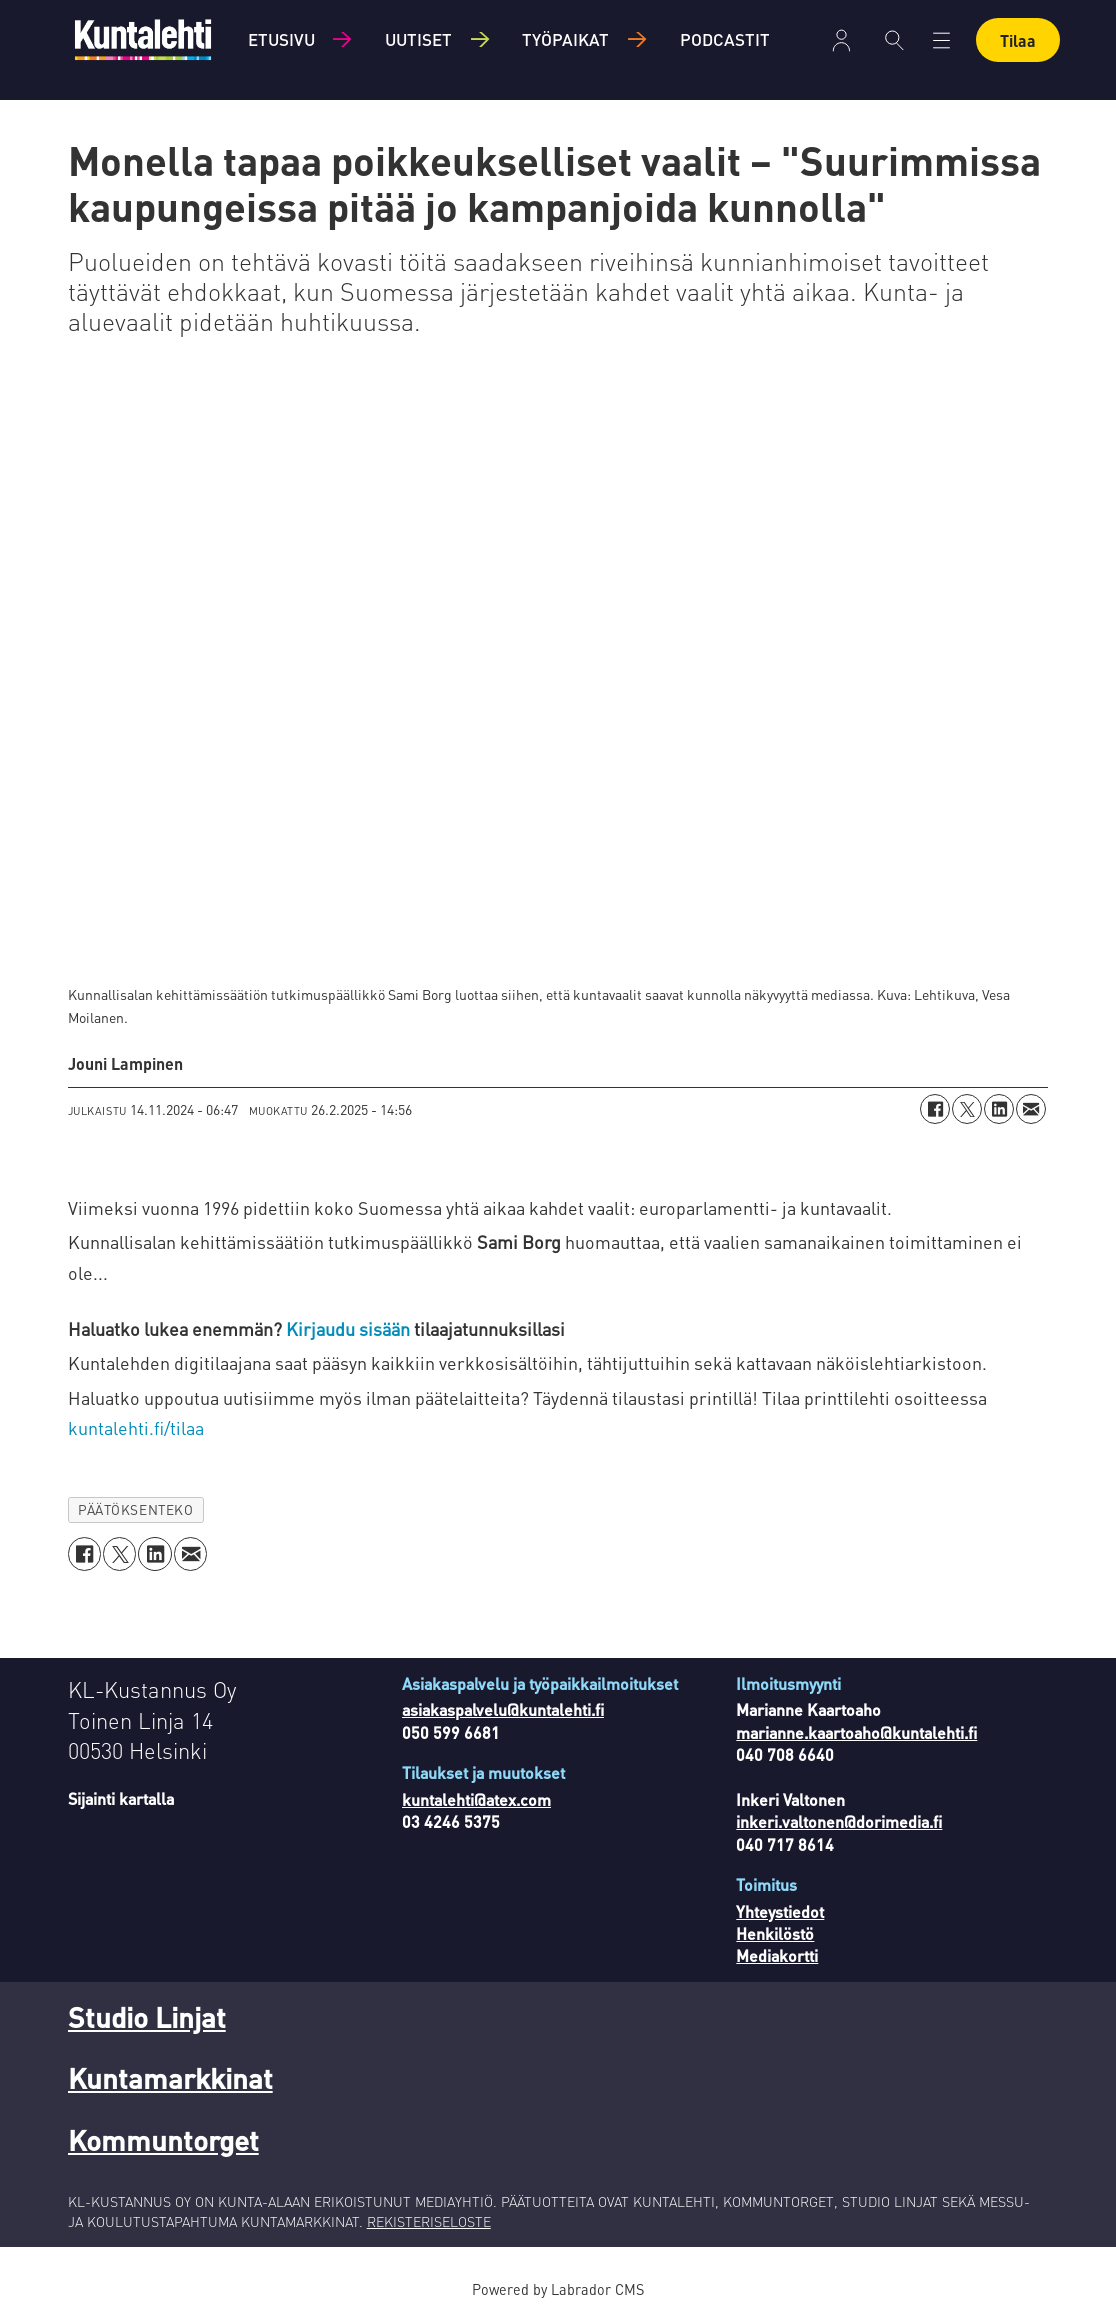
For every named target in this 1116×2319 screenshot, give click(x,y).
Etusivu (281, 39)
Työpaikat (565, 39)
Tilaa (1018, 40)
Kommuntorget (163, 2140)
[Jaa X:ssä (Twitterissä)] (967, 1109)
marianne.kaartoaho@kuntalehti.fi (856, 1732)
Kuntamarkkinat (170, 2078)
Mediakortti (777, 1955)
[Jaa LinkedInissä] (999, 1109)
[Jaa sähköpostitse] (1031, 1109)
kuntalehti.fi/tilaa (136, 1427)
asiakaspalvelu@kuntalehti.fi (503, 1709)
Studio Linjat (147, 2017)
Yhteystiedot (780, 1911)
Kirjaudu (841, 40)
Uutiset (418, 39)
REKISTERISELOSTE (429, 2221)
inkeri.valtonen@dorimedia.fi (839, 1821)
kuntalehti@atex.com (476, 1799)
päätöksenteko (135, 1509)
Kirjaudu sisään (350, 1328)
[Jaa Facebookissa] (935, 1109)
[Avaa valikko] (941, 40)
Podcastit (725, 39)
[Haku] (894, 40)
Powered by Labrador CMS (558, 2289)
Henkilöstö (775, 1933)
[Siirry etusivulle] (143, 39)
